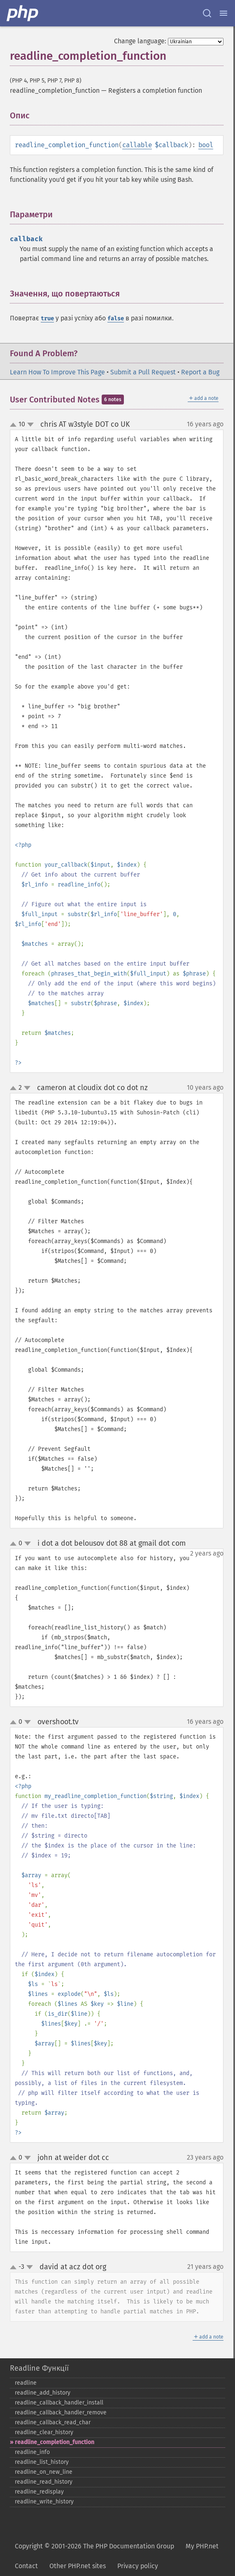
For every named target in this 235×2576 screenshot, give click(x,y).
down (30, 425)
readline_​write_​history (44, 2501)
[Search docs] (207, 13)
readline (26, 2382)
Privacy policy (137, 2566)
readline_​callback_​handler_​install (59, 2402)
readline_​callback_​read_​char (53, 2422)
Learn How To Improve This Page (57, 372)
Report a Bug (200, 372)
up (14, 425)
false (115, 318)
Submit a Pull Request (143, 372)
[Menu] (223, 13)
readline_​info (32, 2452)
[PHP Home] (23, 13)
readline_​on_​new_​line (43, 2471)
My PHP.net (202, 2546)
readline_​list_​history (42, 2462)
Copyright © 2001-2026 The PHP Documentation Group (94, 2546)
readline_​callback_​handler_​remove (61, 2412)
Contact (26, 2566)
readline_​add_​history (42, 2392)
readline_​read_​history (43, 2481)
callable (137, 145)
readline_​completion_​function (54, 2442)
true (47, 318)
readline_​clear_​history (44, 2432)
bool (205, 145)
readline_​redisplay (39, 2491)
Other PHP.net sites (77, 2566)
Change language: (140, 41)
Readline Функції (39, 2368)
